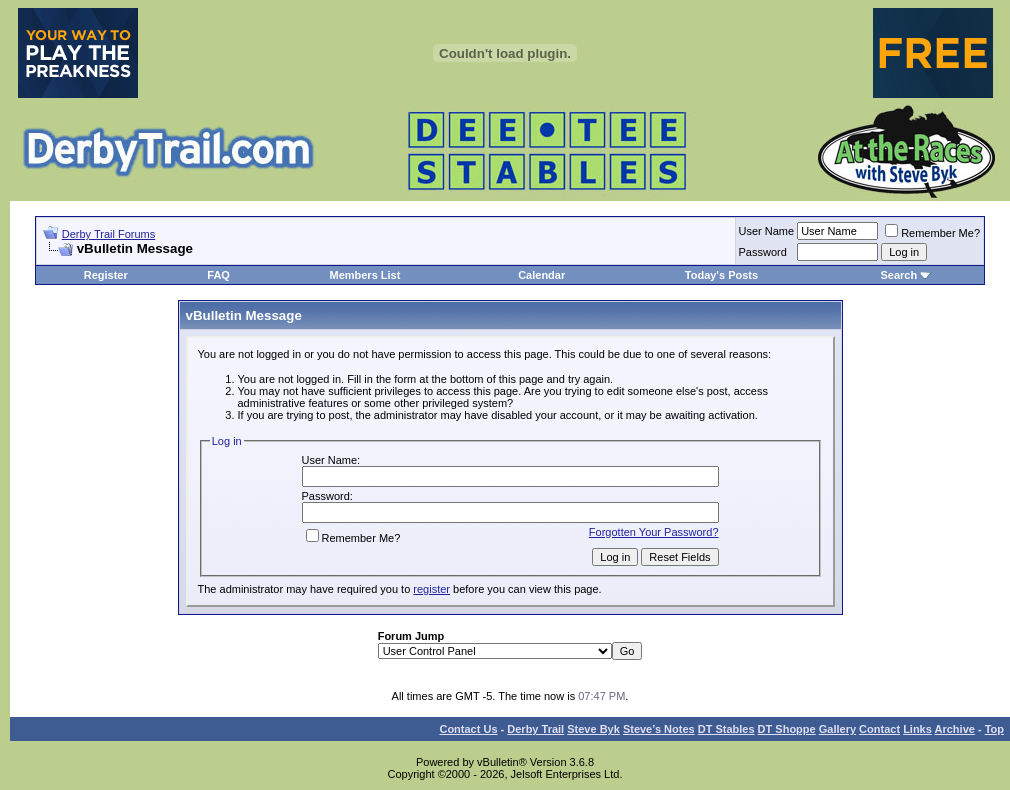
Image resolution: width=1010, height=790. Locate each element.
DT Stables (726, 729)
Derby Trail (535, 729)
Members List (364, 275)
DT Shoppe (787, 729)
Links (917, 729)
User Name (767, 231)
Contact (879, 729)
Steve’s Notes (659, 729)
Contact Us (468, 729)
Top (994, 729)
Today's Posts (721, 275)
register (431, 589)
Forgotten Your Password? (654, 532)
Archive (955, 729)
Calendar (541, 275)
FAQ (218, 275)
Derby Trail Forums (109, 234)
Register (106, 275)
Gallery (837, 729)
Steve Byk (593, 729)
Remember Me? (932, 233)
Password (763, 252)
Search (898, 275)
